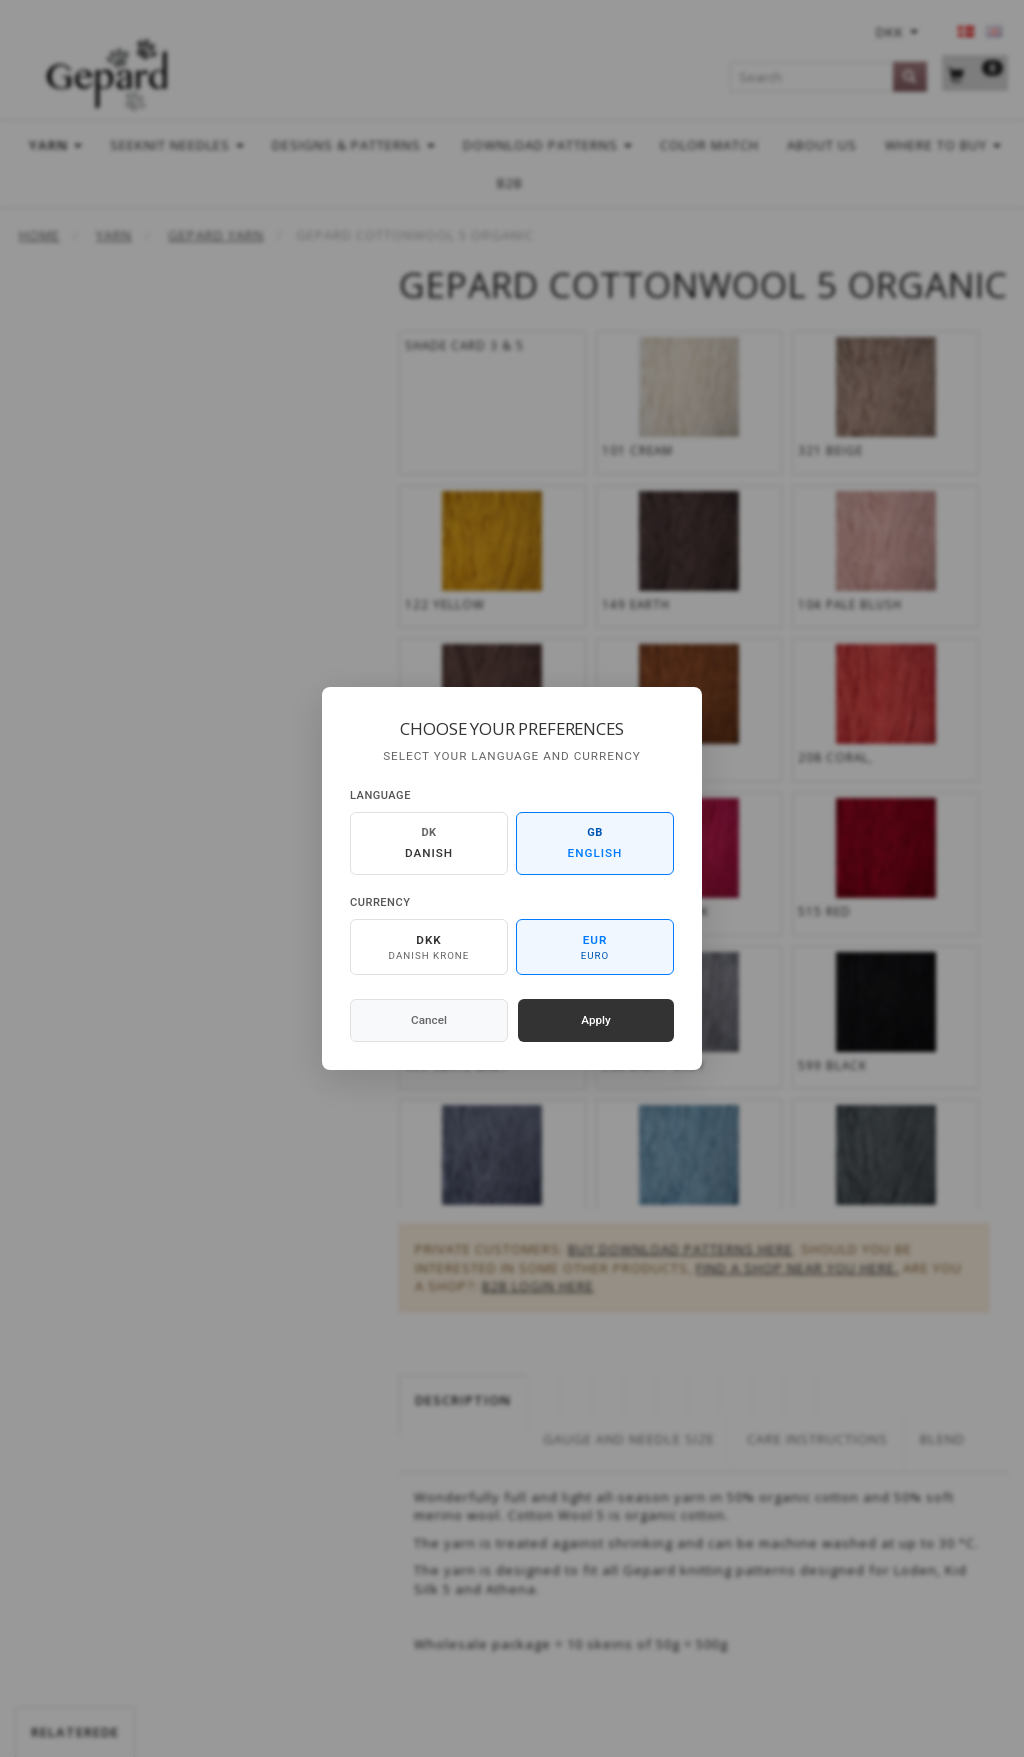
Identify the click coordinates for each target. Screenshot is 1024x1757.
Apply (596, 1020)
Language (380, 795)
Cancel (429, 1020)
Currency (380, 902)
